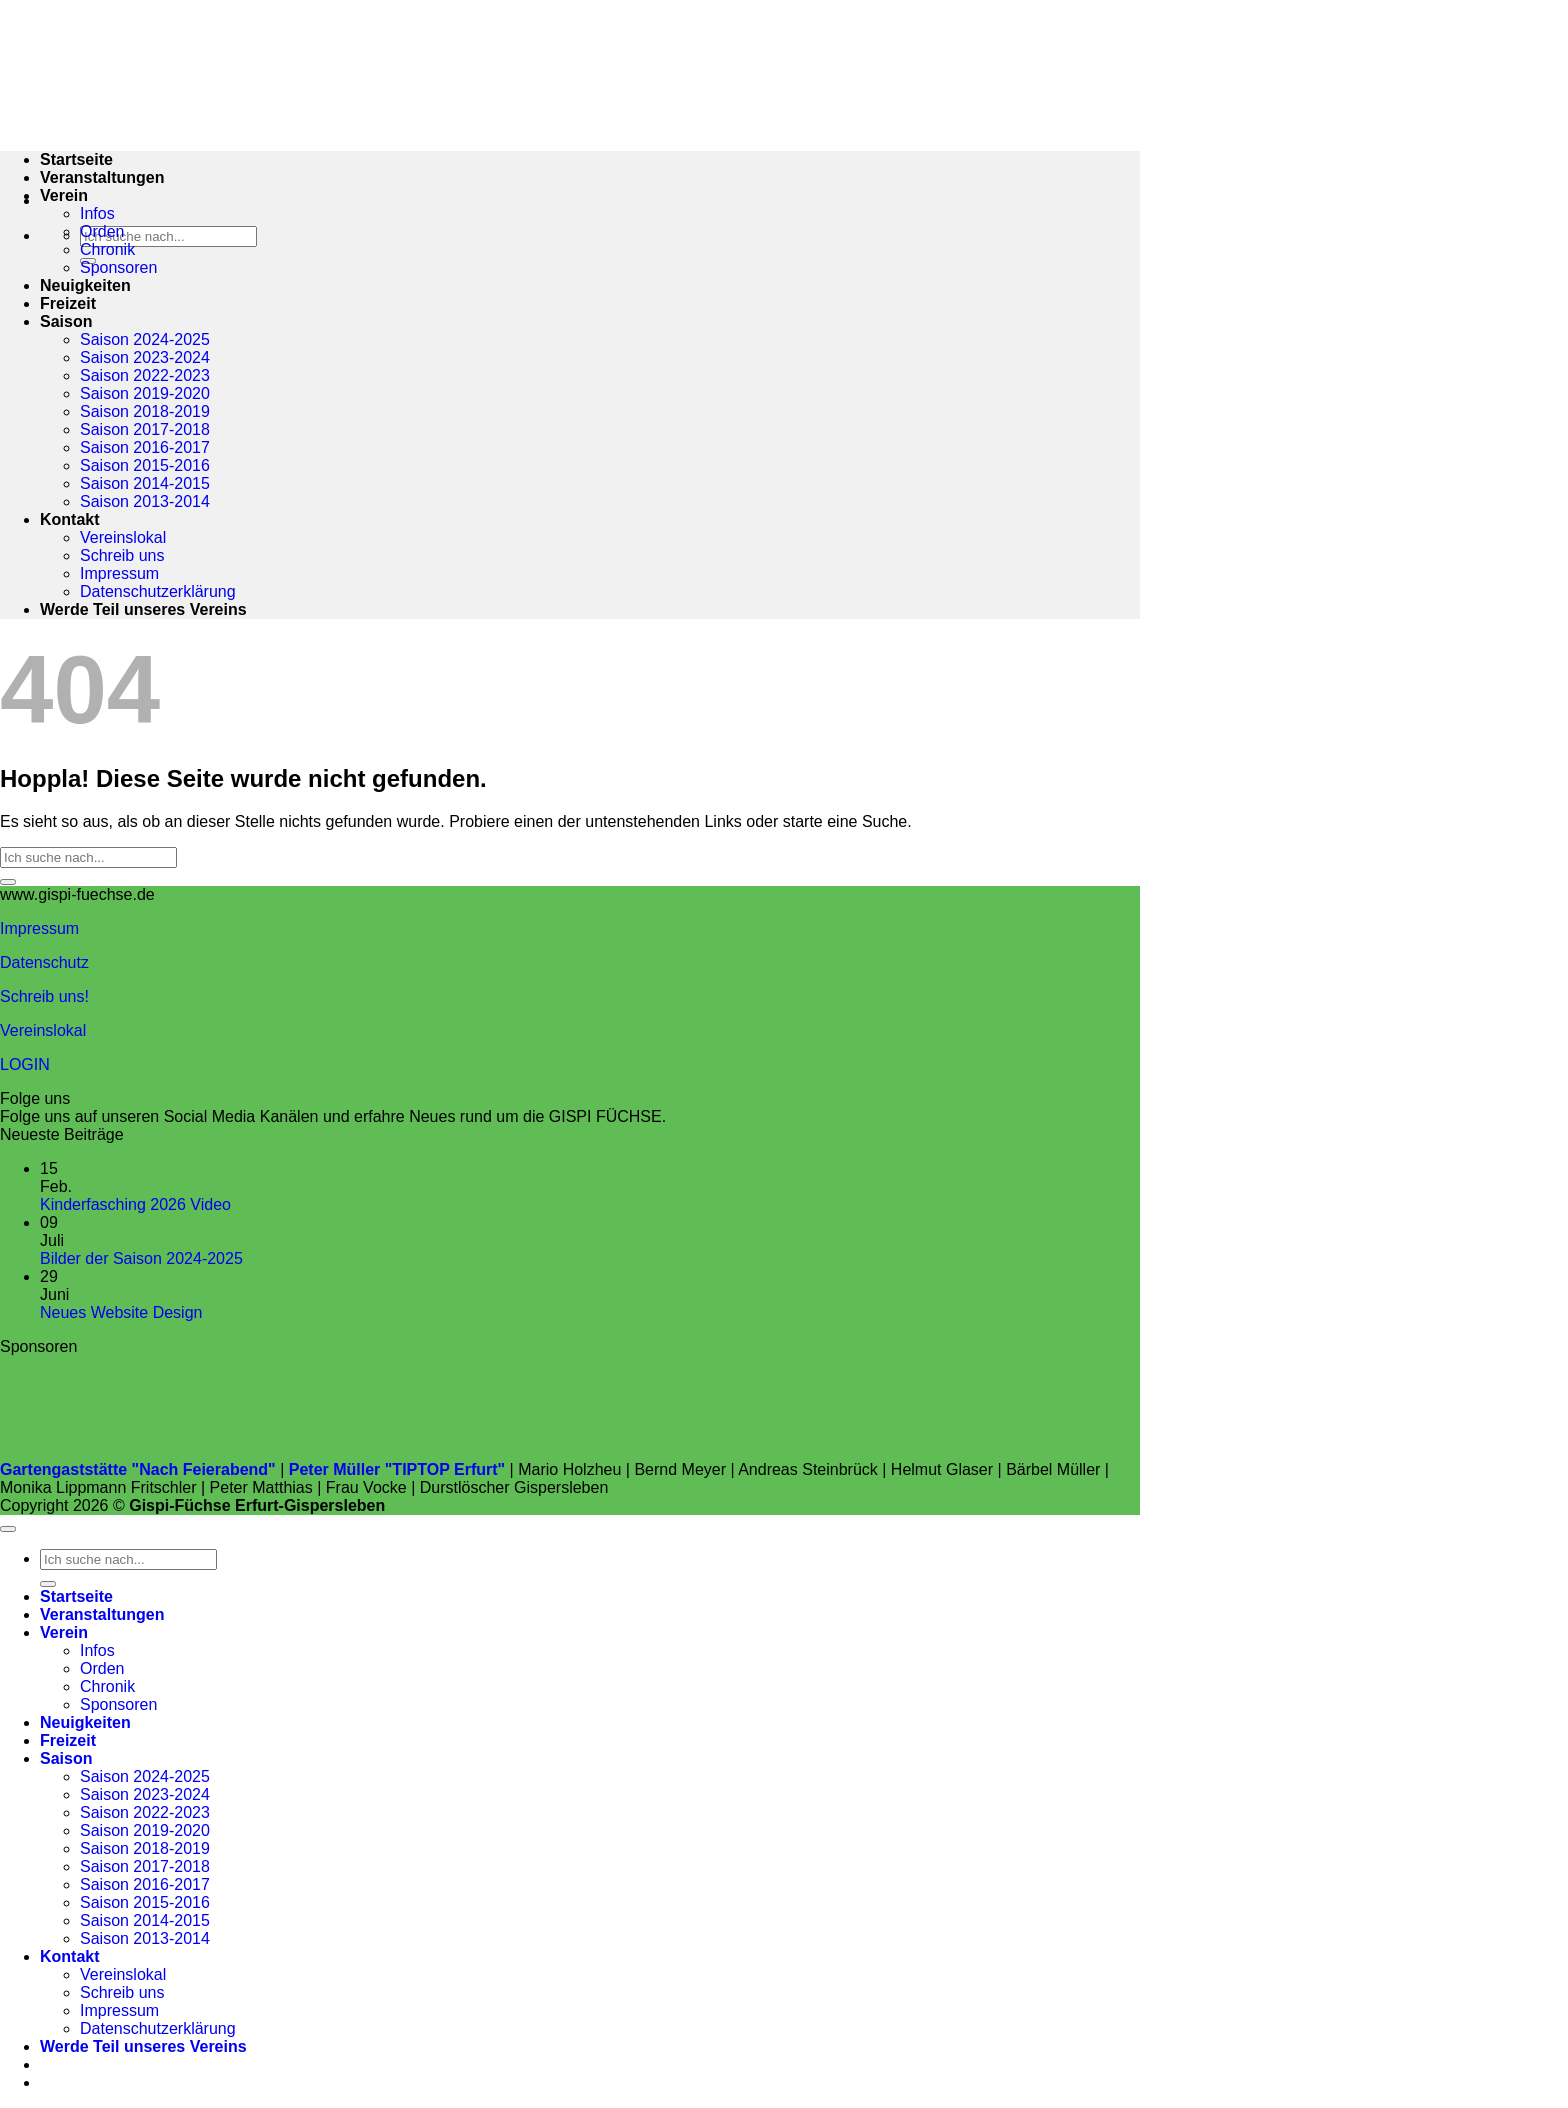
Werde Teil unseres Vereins (143, 609)
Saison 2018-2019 (145, 411)
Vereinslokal (123, 537)
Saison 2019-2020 (145, 393)
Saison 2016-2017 (145, 447)
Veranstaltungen (102, 177)
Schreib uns (122, 555)
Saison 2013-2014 (145, 501)
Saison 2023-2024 (145, 357)
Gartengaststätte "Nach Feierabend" (138, 1469)
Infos (97, 213)
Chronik (107, 249)
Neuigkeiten (85, 285)
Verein (64, 195)
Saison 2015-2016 (145, 465)
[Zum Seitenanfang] (8, 1529)
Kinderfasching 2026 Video (135, 1204)
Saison (66, 321)
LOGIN (25, 1064)
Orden (102, 231)
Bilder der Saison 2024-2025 (141, 1258)
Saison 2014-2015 (145, 483)
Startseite (76, 1596)
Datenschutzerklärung (158, 591)
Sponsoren (118, 267)
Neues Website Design (121, 1312)
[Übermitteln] (8, 882)
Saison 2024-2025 (145, 339)
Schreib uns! (44, 996)
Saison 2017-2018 (145, 429)
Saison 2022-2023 (145, 375)
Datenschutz (44, 962)
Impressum (119, 573)
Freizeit (68, 303)
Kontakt (70, 519)
